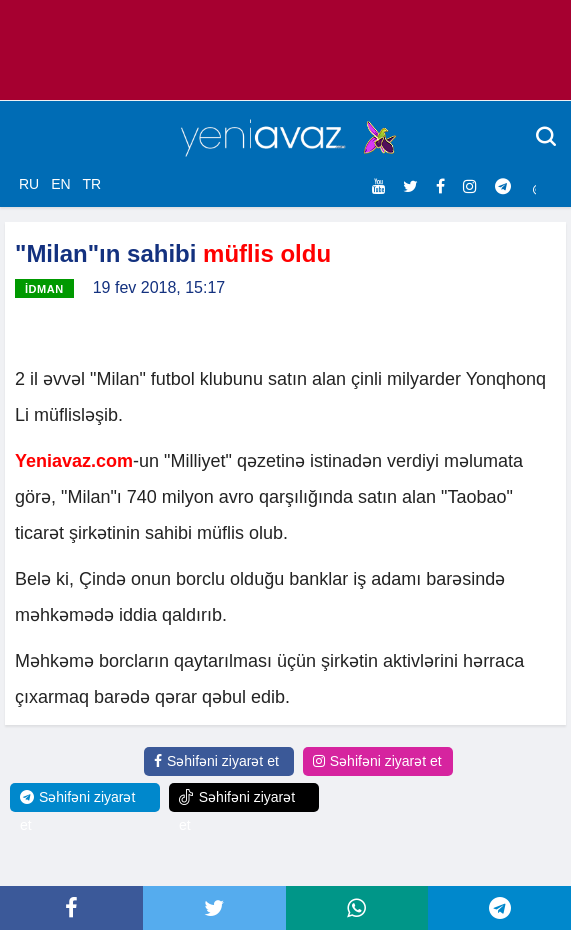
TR (91, 184)
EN (60, 184)
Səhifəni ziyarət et (216, 761)
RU (29, 184)
